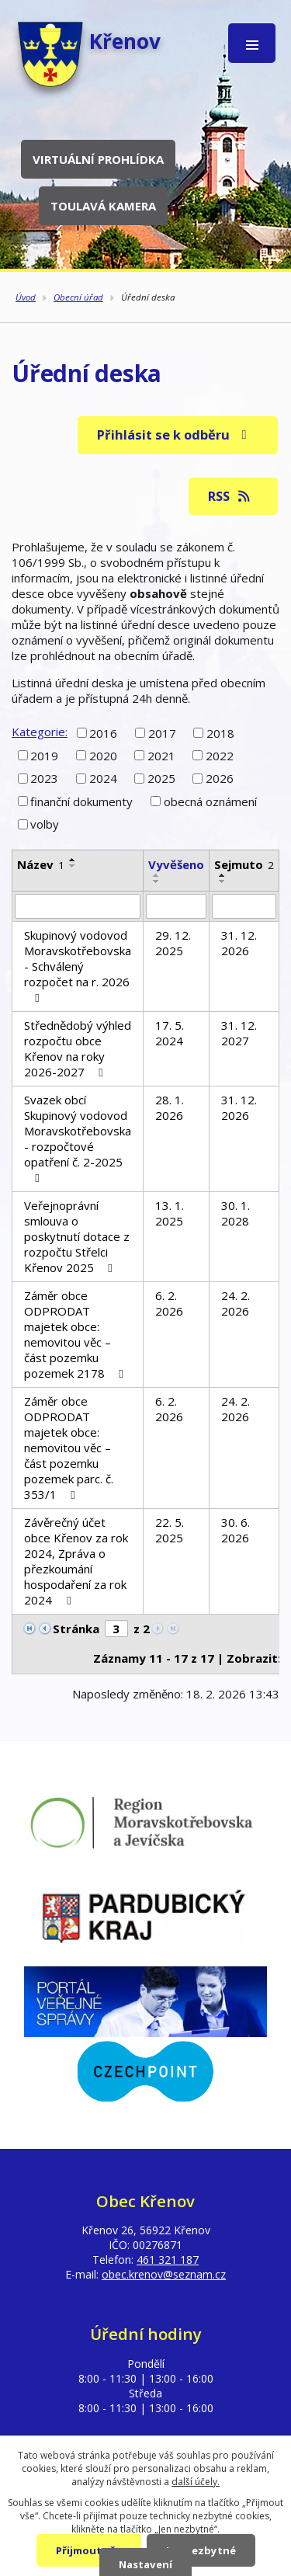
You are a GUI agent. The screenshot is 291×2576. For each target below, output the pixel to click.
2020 (103, 755)
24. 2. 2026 (235, 1303)
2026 (220, 778)
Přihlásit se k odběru (174, 434)
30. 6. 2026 (235, 1529)
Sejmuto (244, 864)
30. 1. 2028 (235, 1213)
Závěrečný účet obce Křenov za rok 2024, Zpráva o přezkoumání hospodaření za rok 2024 (76, 1561)
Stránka (76, 1628)
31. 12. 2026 (239, 942)
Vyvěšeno (176, 864)
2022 (220, 755)
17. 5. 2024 (169, 1032)
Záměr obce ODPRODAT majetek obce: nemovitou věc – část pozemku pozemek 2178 (76, 1334)
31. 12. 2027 (239, 1032)
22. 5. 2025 (169, 1529)
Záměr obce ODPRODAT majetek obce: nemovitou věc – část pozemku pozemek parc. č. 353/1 (68, 1447)
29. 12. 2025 (173, 942)
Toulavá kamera (103, 206)
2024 (103, 778)
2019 (44, 755)
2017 (162, 732)
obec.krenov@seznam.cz (164, 2274)
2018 (220, 732)
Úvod (26, 297)
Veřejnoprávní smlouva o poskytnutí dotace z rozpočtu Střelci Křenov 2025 (77, 1236)
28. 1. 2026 (169, 1107)
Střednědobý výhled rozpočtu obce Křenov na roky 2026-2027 (77, 1048)
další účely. (195, 2481)
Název (40, 864)
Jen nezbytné (201, 2550)
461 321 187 (168, 2259)
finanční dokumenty (81, 801)
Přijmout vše (89, 2550)
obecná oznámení (210, 801)
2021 (161, 755)
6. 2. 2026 (169, 1303)
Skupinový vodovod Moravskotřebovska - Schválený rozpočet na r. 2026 (77, 965)
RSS (230, 496)
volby (44, 824)
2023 (44, 778)
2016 (103, 732)
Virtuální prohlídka (98, 159)
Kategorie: (40, 731)
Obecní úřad (78, 297)
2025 (161, 778)
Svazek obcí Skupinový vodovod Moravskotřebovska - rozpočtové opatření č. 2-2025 (77, 1138)
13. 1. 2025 (169, 1213)
